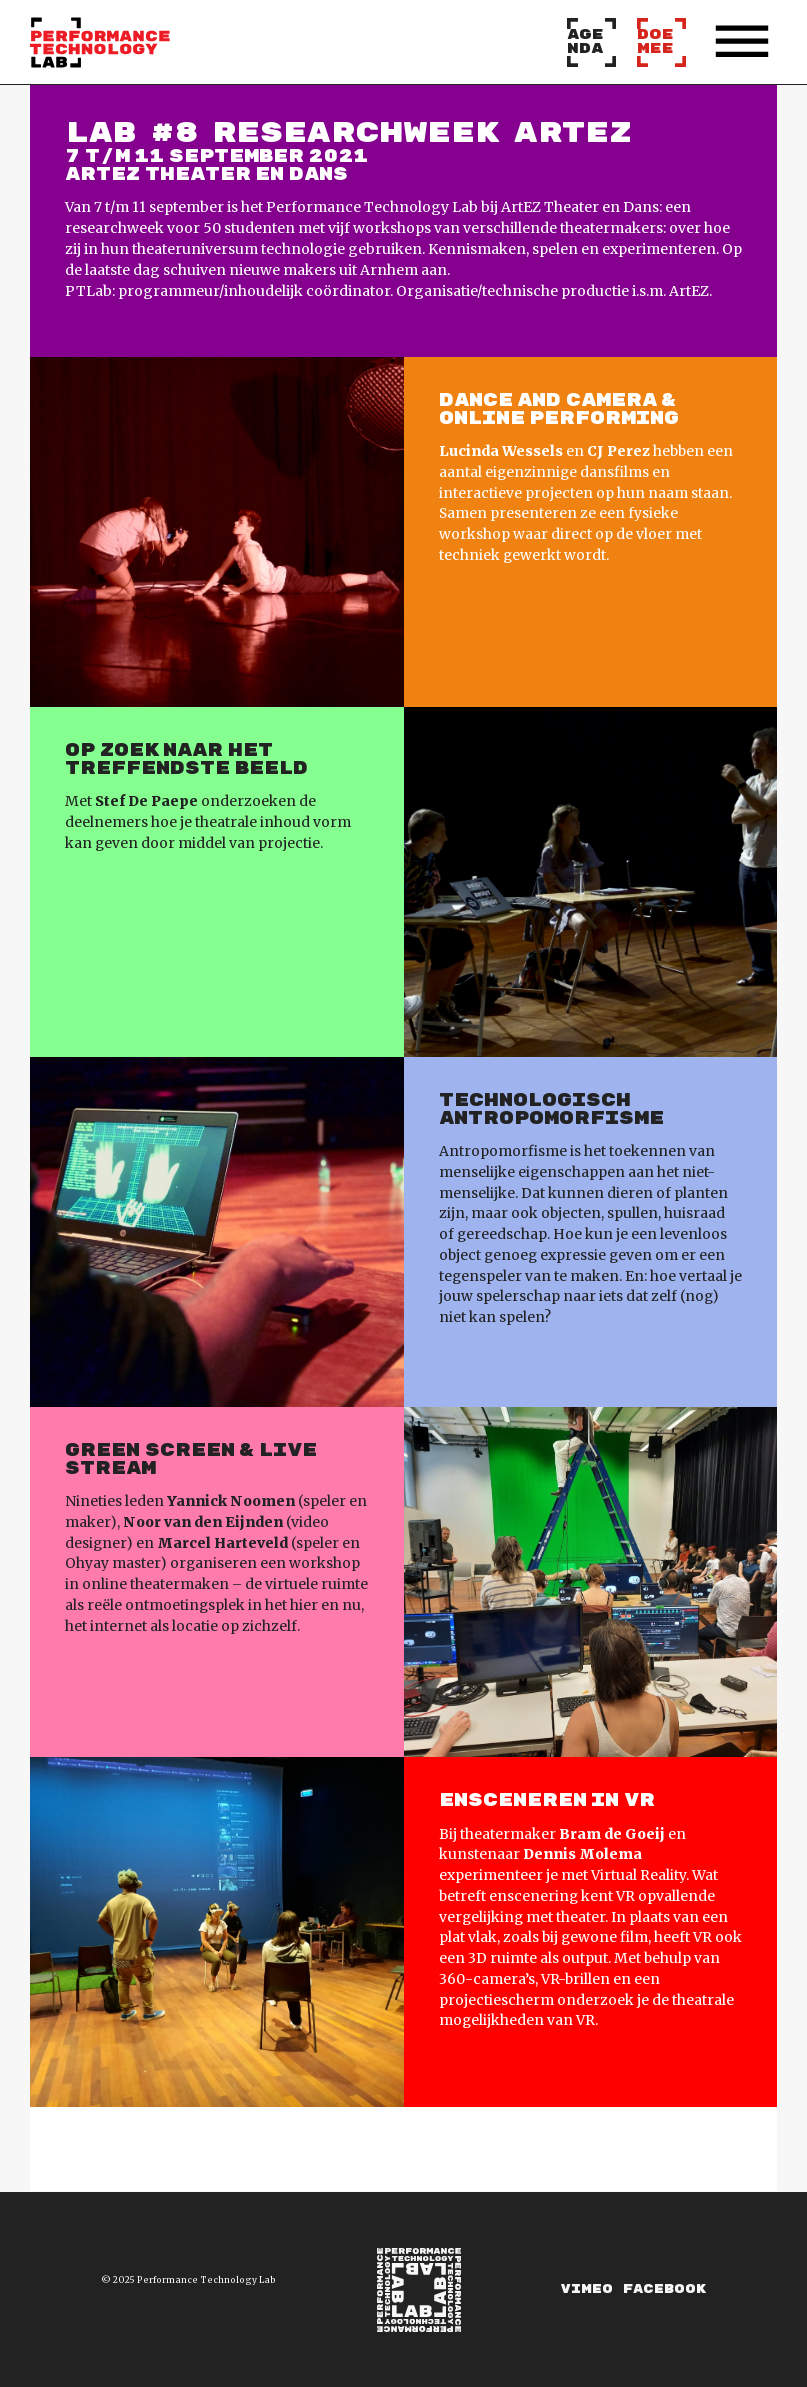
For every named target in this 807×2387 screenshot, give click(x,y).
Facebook (665, 2289)
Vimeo (587, 2289)
